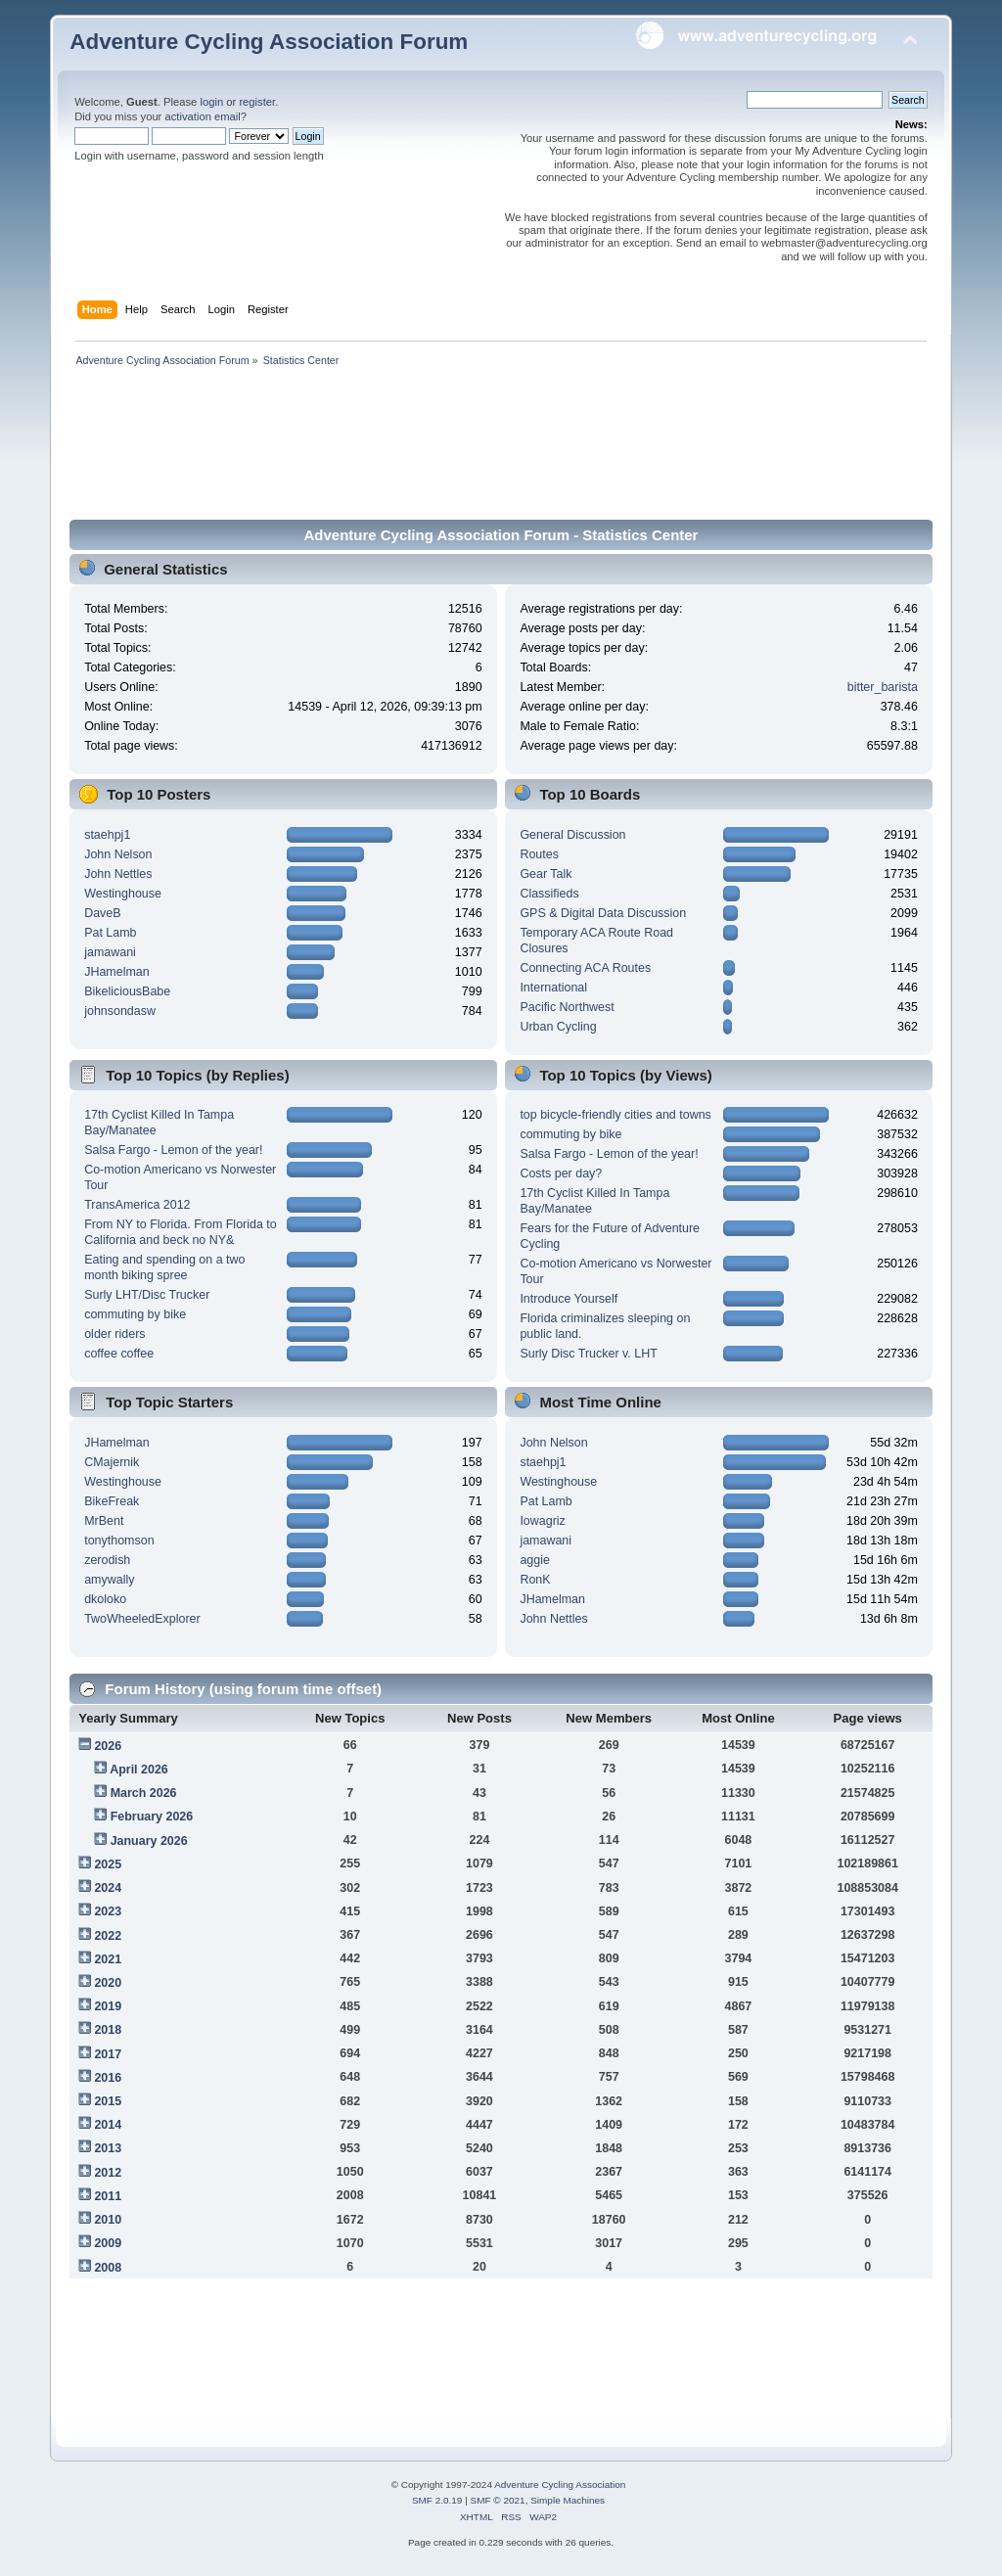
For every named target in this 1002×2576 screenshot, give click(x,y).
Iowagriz (542, 1521)
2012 (107, 2173)
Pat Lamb (110, 933)
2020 (107, 1983)
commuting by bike (135, 1314)
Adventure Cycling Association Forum (268, 41)
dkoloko (105, 1599)
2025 (107, 1864)
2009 (107, 2243)
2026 (107, 1746)
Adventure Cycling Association (559, 2484)
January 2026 (149, 1841)
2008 (107, 2268)
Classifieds (549, 893)
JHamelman (117, 972)
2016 (107, 2078)
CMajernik (111, 1462)
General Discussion (572, 835)
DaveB (102, 913)
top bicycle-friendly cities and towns (615, 1115)
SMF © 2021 (498, 2500)
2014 (107, 2125)
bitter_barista (882, 687)
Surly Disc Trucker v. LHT (588, 1353)
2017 (107, 2054)
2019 (107, 2006)
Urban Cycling (558, 1027)
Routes (539, 854)
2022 (107, 1936)
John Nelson (118, 854)
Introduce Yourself (568, 1299)
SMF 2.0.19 (437, 2500)
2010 (107, 2220)
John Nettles (118, 874)
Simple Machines (567, 2500)
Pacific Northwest (567, 1007)
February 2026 (152, 1816)
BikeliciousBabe (127, 991)
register (257, 102)
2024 (107, 1888)
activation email (202, 116)
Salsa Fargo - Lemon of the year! (173, 1150)
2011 (107, 2196)
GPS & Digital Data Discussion (603, 913)
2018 (107, 2030)
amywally (109, 1580)
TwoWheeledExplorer (142, 1619)
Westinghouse (122, 893)
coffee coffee (119, 1353)
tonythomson (119, 1540)
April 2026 (139, 1769)
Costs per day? (561, 1173)
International (553, 987)
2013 (107, 2148)
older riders (114, 1334)
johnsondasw (120, 1011)
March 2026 (144, 1793)
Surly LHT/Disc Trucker (146, 1295)
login (211, 102)
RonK (535, 1580)
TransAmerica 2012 (137, 1205)
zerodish (107, 1560)
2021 (107, 1959)
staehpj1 (107, 835)
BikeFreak (111, 1501)
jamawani (110, 952)
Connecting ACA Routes (585, 968)
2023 (107, 1911)
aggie (535, 1560)
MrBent (103, 1521)
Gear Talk (545, 874)
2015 (107, 2101)
